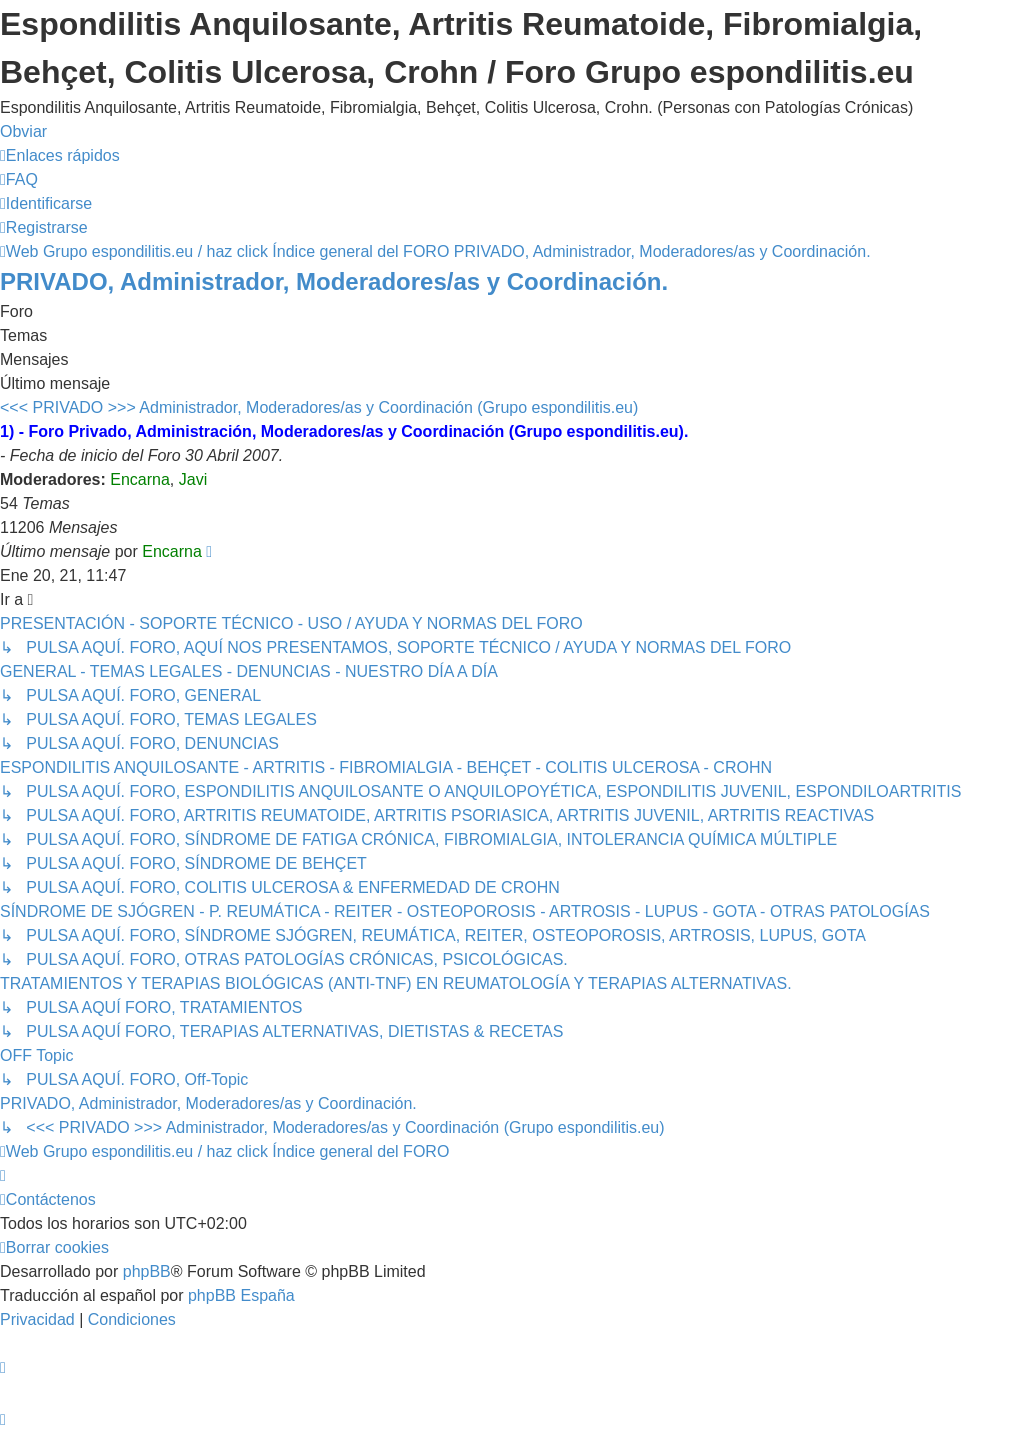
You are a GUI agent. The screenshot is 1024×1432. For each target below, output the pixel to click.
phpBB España (241, 1295)
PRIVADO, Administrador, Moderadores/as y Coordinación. (334, 281)
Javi (193, 479)
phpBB (147, 1271)
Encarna (140, 479)
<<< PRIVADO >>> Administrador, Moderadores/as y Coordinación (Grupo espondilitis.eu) (319, 407)
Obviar (23, 131)
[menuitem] (19, 179)
